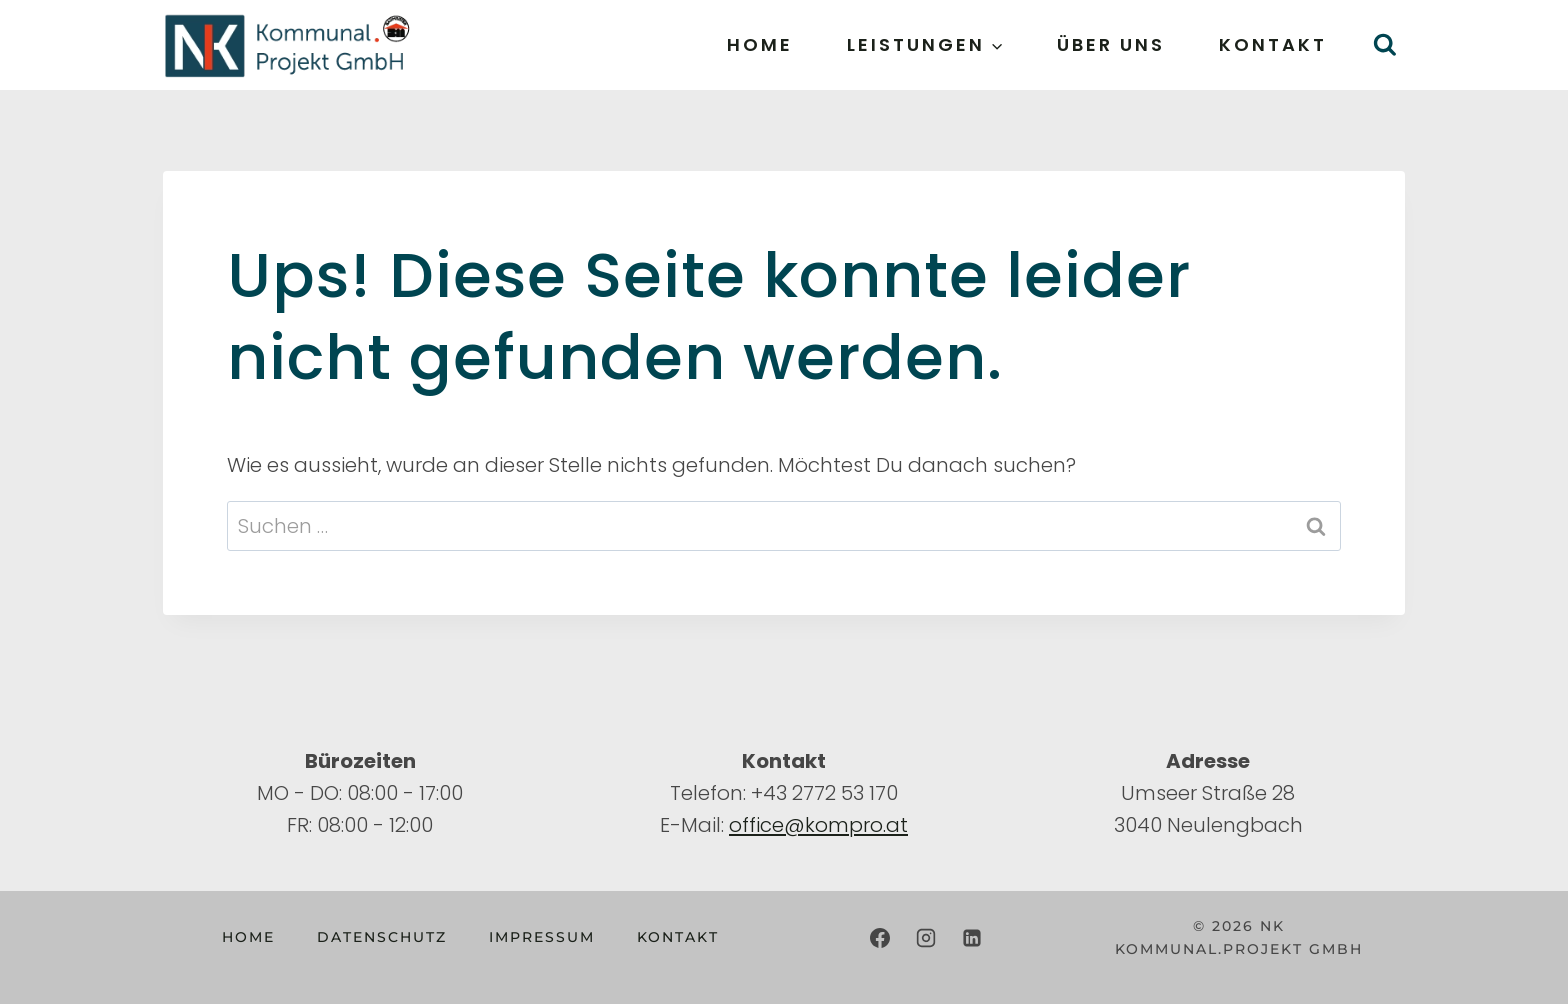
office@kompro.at (818, 825)
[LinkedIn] (972, 938)
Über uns (1111, 44)
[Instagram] (926, 938)
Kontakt (1273, 44)
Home (760, 44)
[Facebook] (880, 938)
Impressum (542, 937)
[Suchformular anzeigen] (1384, 45)
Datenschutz (382, 937)
